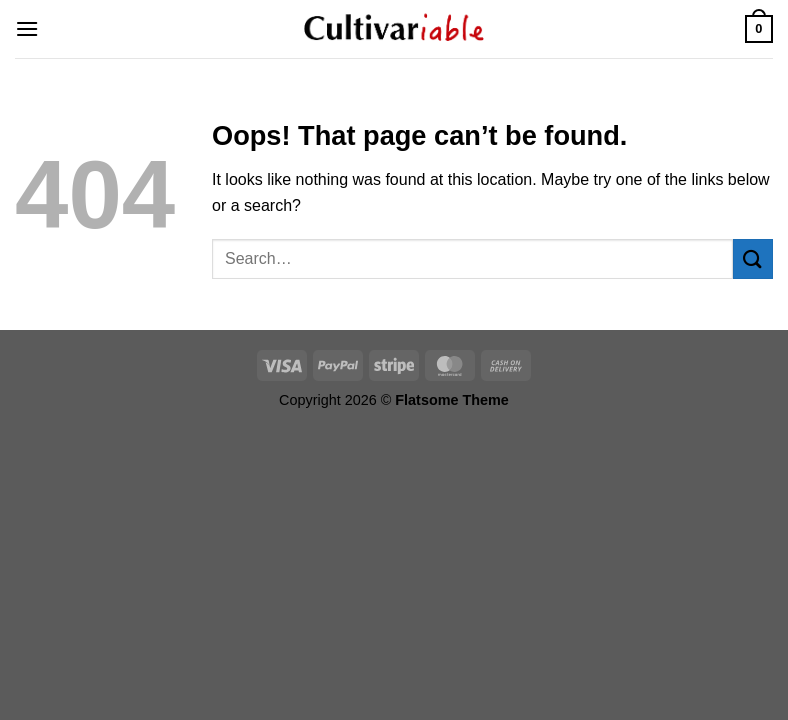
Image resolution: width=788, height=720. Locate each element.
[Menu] (27, 28)
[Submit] (753, 258)
